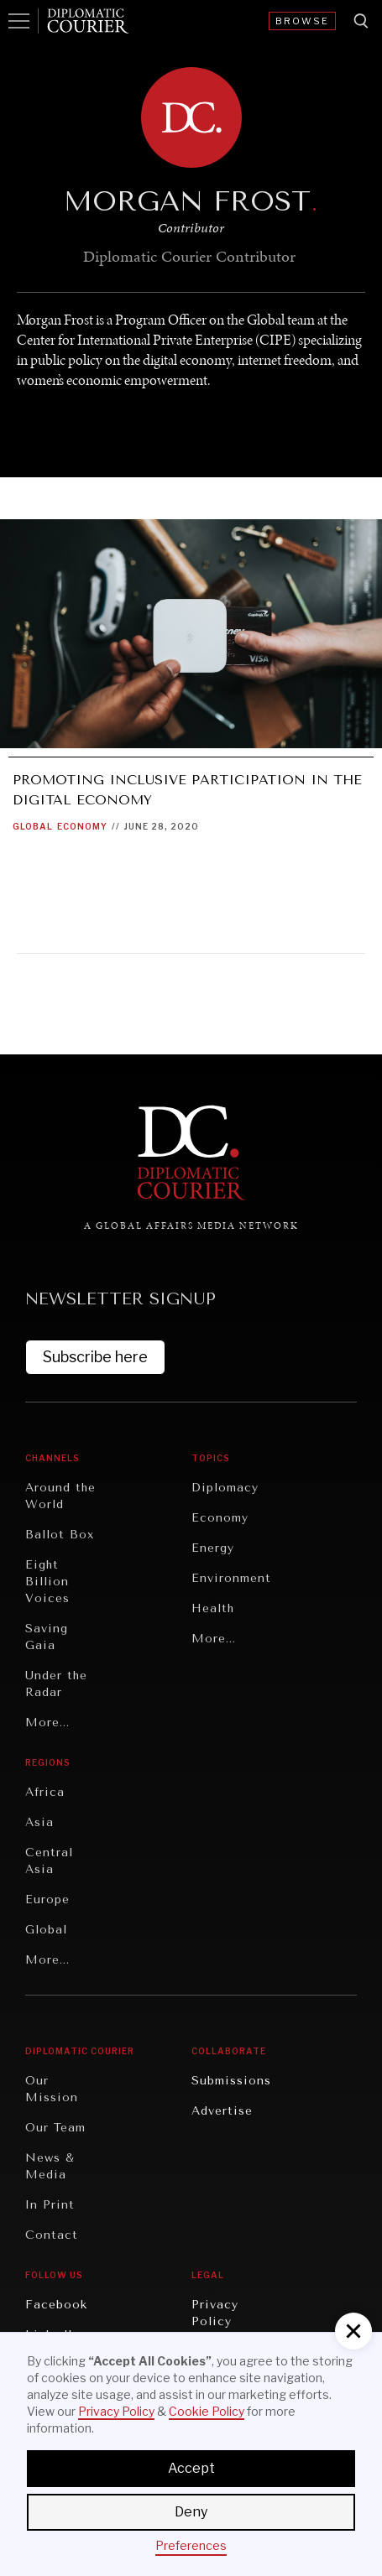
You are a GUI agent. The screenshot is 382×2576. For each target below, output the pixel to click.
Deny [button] (191, 2512)
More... (47, 1722)
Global (33, 826)
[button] (353, 2331)
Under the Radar (56, 1683)
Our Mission (51, 2089)
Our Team (55, 2128)
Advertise (222, 2111)
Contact (51, 2235)
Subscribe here (95, 1357)
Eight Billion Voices (47, 1581)
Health (212, 1608)
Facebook (56, 2305)
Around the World (60, 1496)
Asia (39, 1822)
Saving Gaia (46, 1636)
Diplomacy (225, 1488)
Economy (82, 826)
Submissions (231, 2081)
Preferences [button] (191, 2545)
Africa (45, 1792)
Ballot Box (59, 1534)
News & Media (50, 2166)
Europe (47, 1899)
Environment (231, 1578)
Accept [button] (191, 2468)
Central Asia (49, 1860)
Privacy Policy (214, 2313)
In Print (50, 2205)
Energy (212, 1548)
